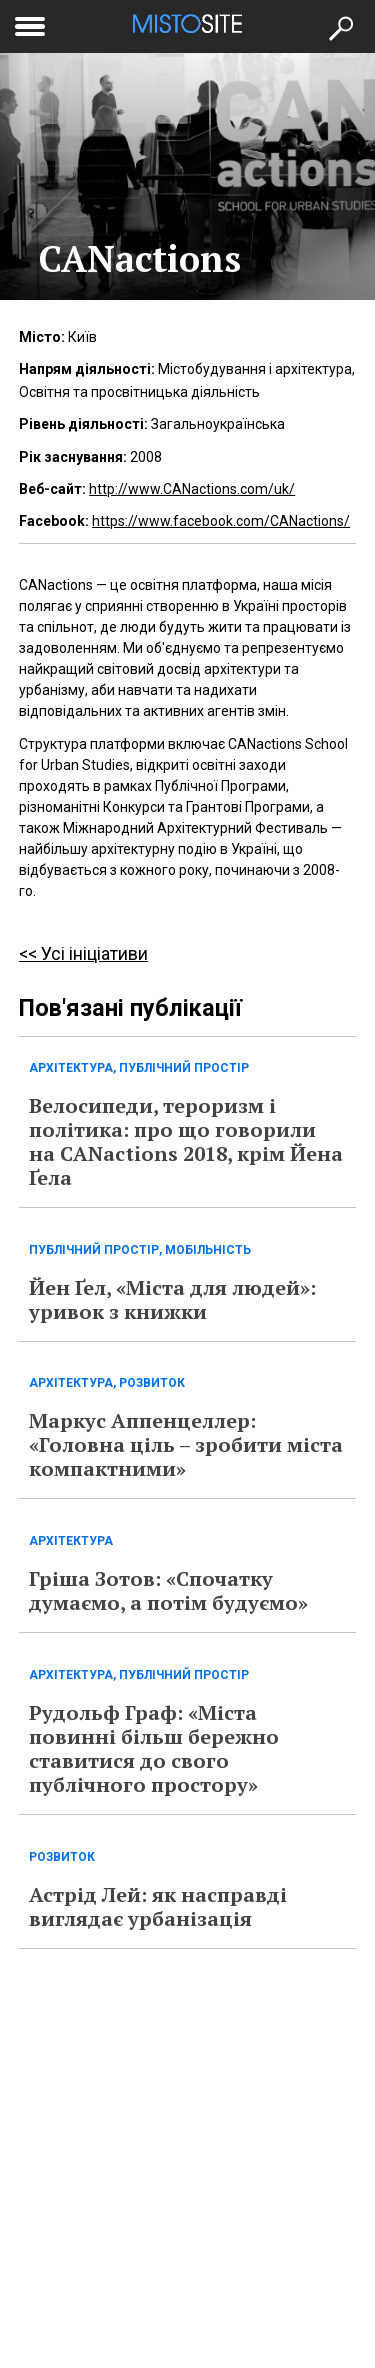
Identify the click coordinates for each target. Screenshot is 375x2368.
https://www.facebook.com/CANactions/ (221, 521)
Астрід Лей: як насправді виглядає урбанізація (158, 1906)
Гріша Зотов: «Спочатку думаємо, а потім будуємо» (168, 1590)
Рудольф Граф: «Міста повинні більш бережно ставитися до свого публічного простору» (154, 1748)
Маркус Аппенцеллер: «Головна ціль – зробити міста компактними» (186, 1444)
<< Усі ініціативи (83, 953)
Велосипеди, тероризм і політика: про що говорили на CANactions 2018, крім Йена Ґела (186, 1141)
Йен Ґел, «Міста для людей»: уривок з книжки (172, 1299)
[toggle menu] (30, 23)
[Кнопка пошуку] (340, 26)
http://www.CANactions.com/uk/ (192, 489)
